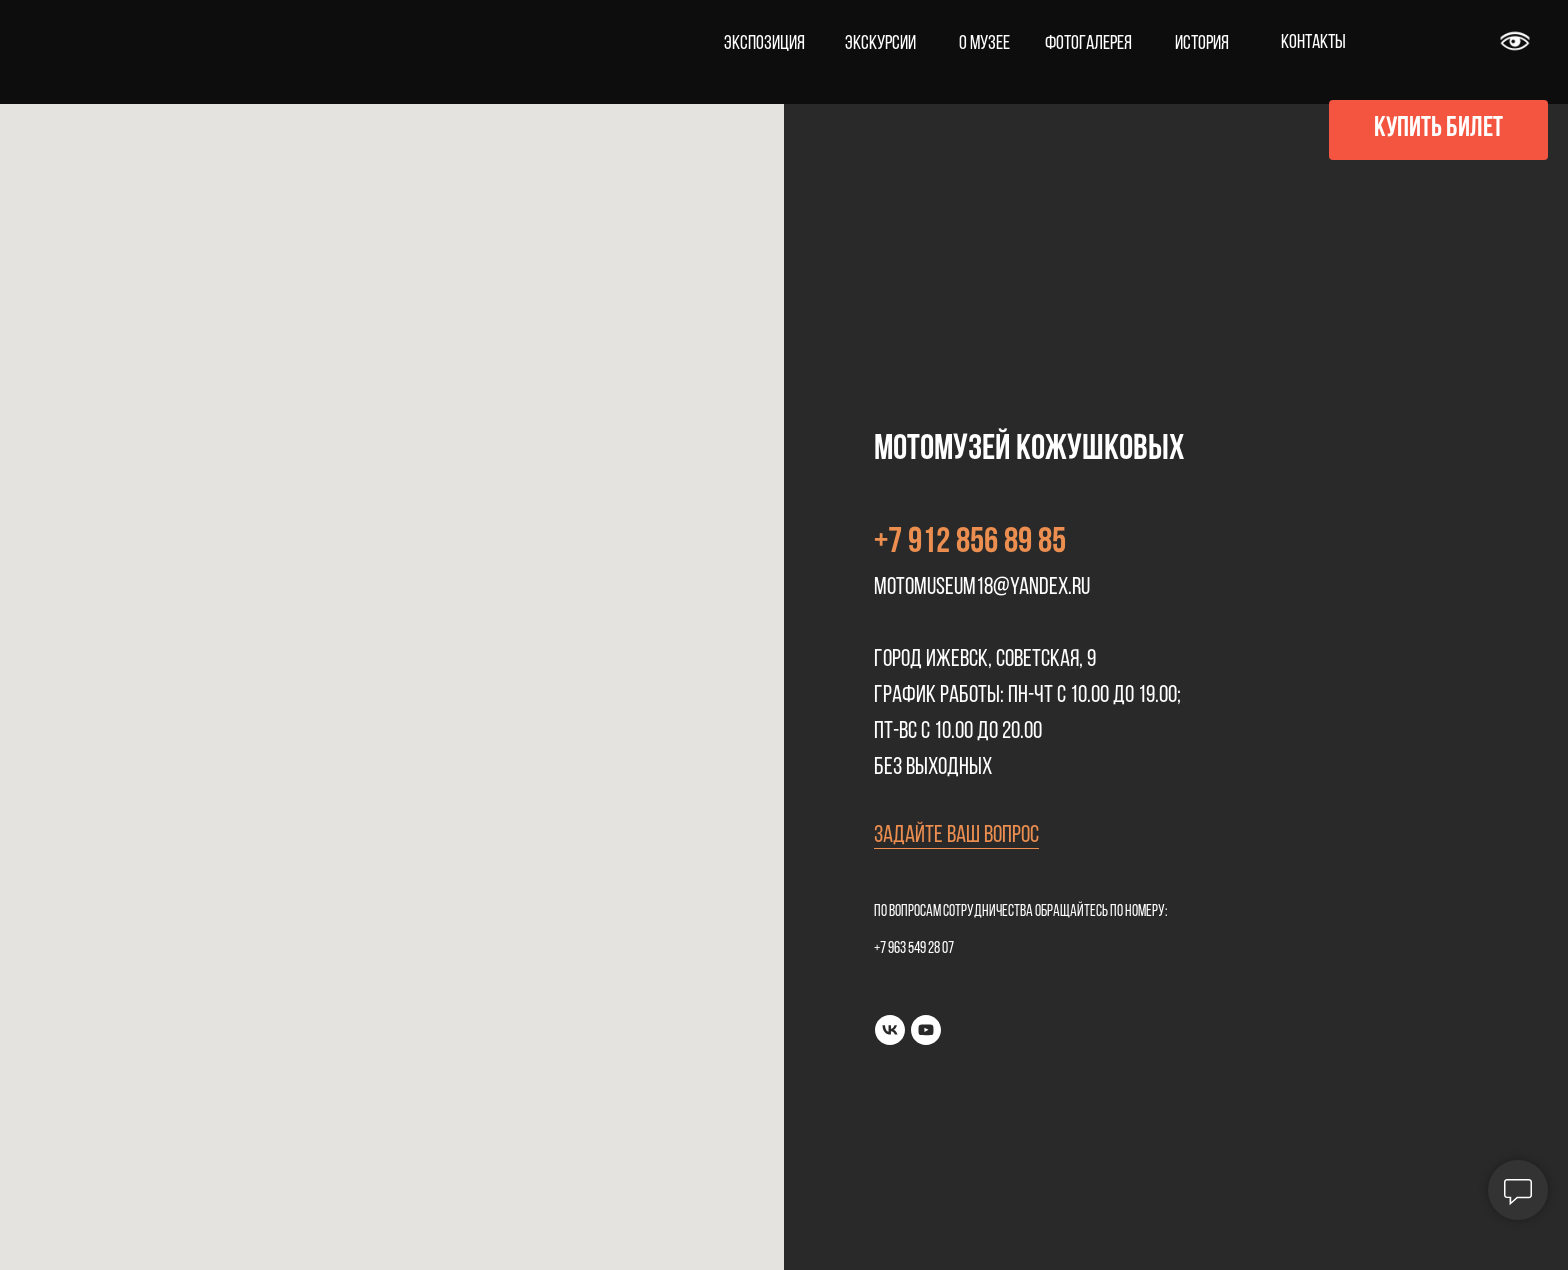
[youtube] (926, 1030)
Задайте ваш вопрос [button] (956, 836)
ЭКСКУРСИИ (880, 44)
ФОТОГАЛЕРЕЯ (1088, 44)
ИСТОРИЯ (1202, 44)
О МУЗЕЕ (984, 44)
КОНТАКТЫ (1313, 43)
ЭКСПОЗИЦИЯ (764, 44)
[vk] (890, 1030)
